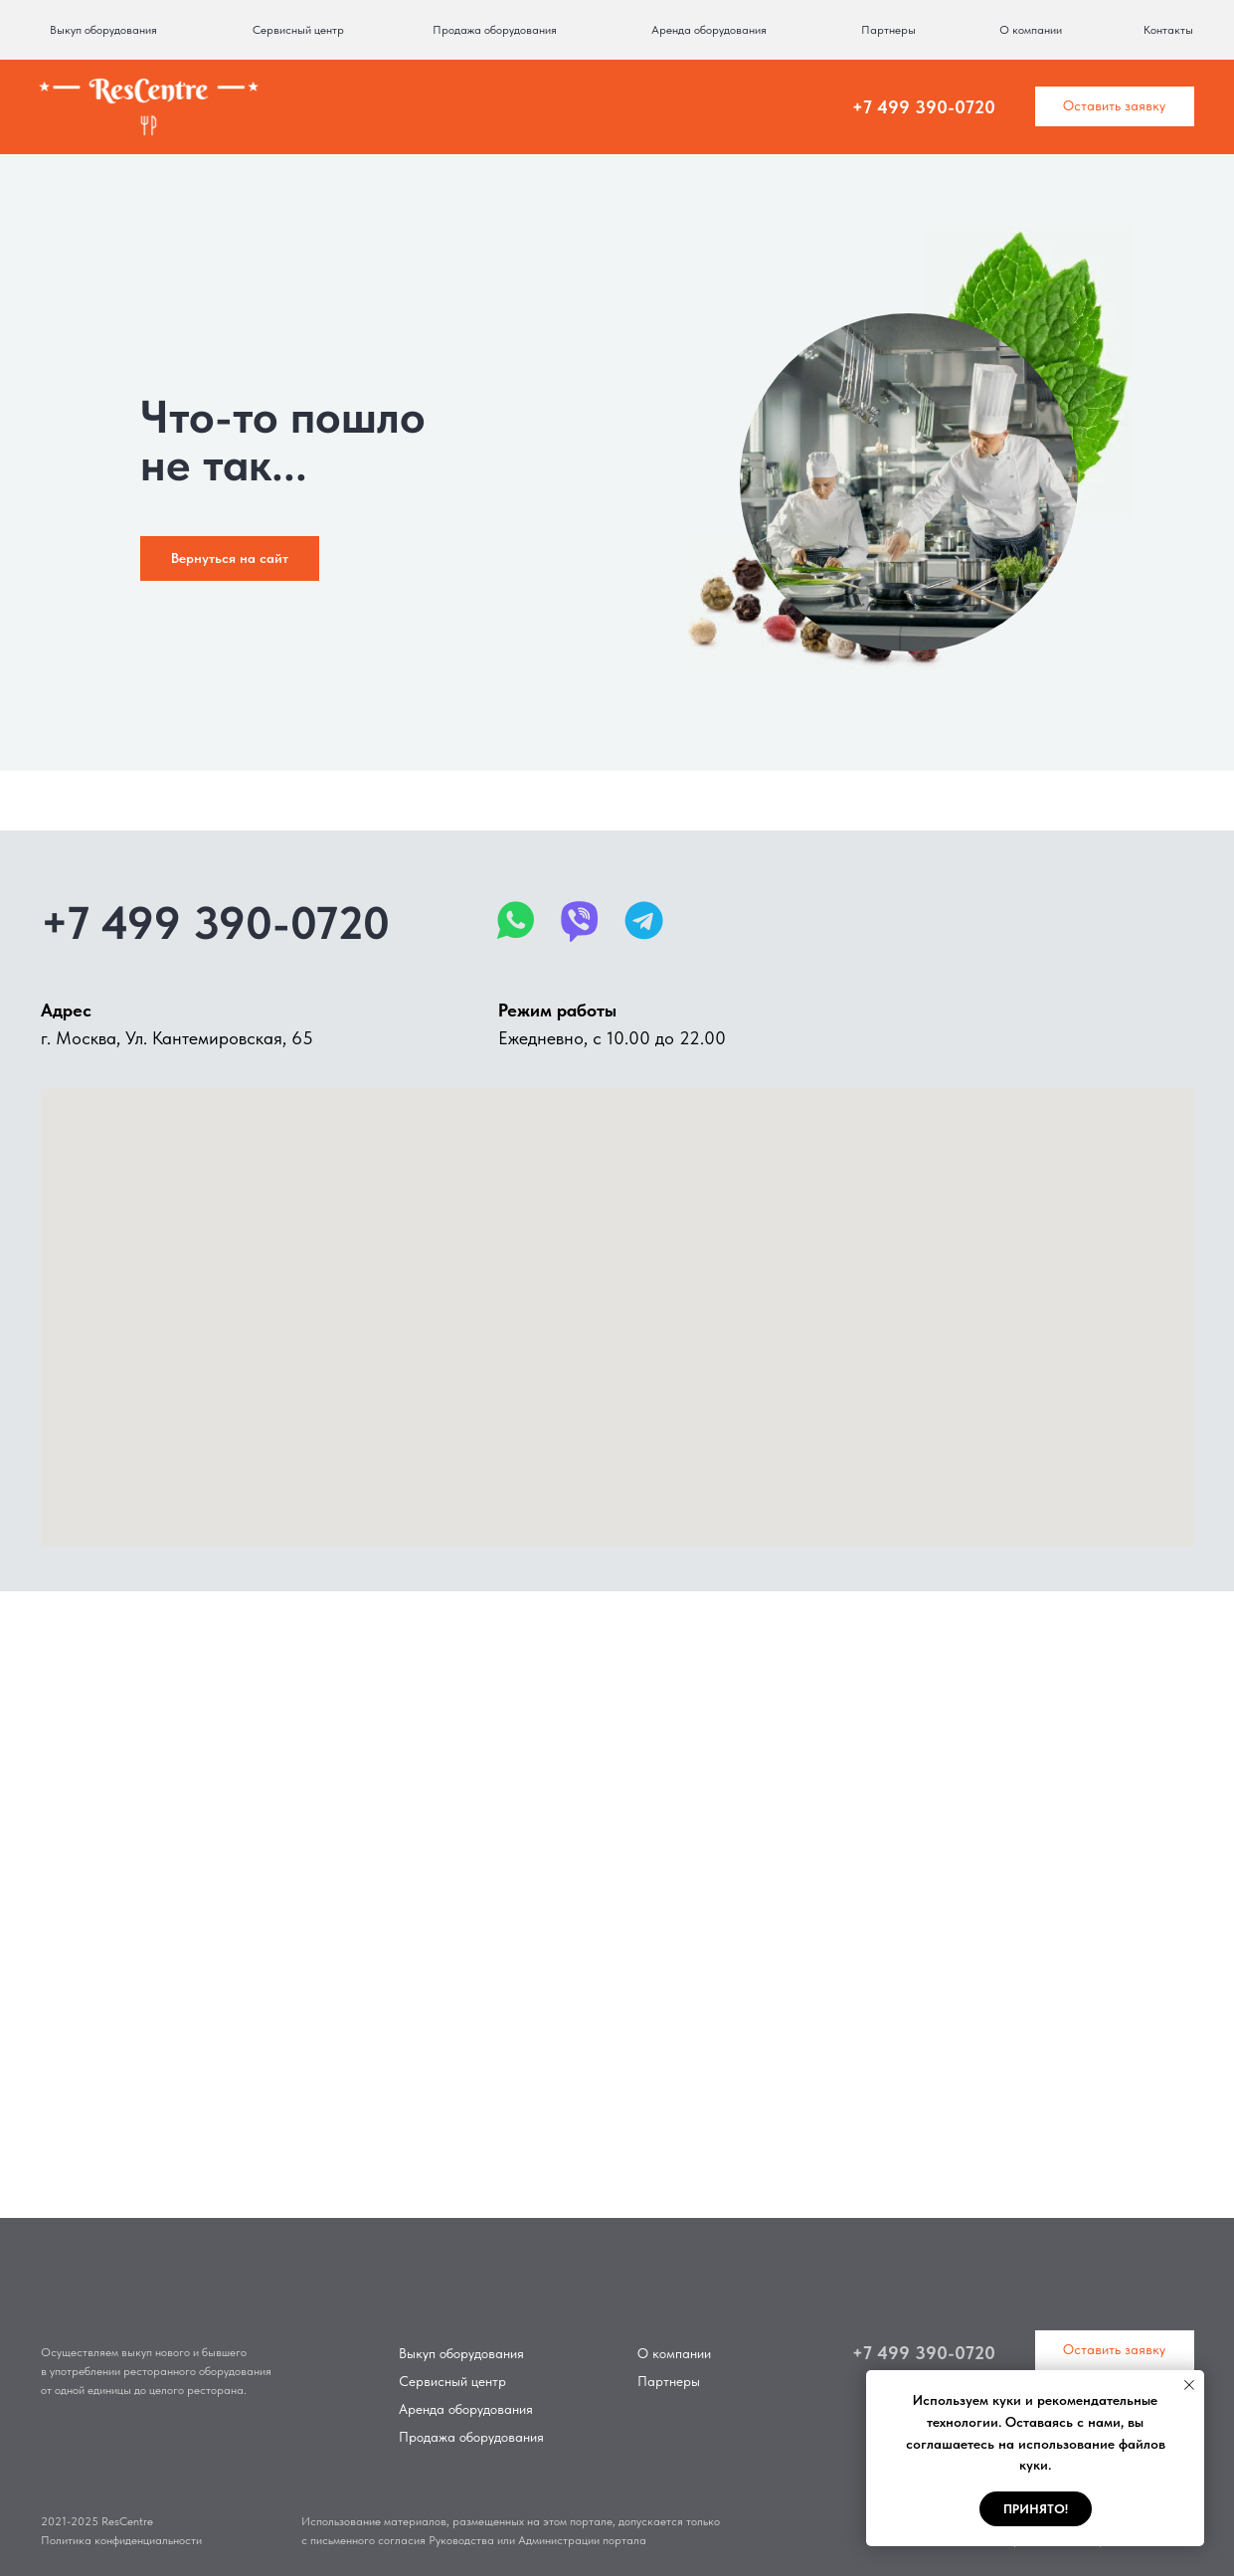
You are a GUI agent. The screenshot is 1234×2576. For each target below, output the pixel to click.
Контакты (1168, 30)
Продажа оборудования (495, 30)
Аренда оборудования (709, 30)
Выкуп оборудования (103, 30)
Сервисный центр (298, 30)
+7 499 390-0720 (923, 106)
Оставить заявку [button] (1114, 105)
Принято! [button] (1035, 2508)
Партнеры (888, 30)
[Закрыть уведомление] (1189, 2385)
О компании (1030, 30)
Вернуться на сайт (229, 558)
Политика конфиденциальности (121, 2540)
